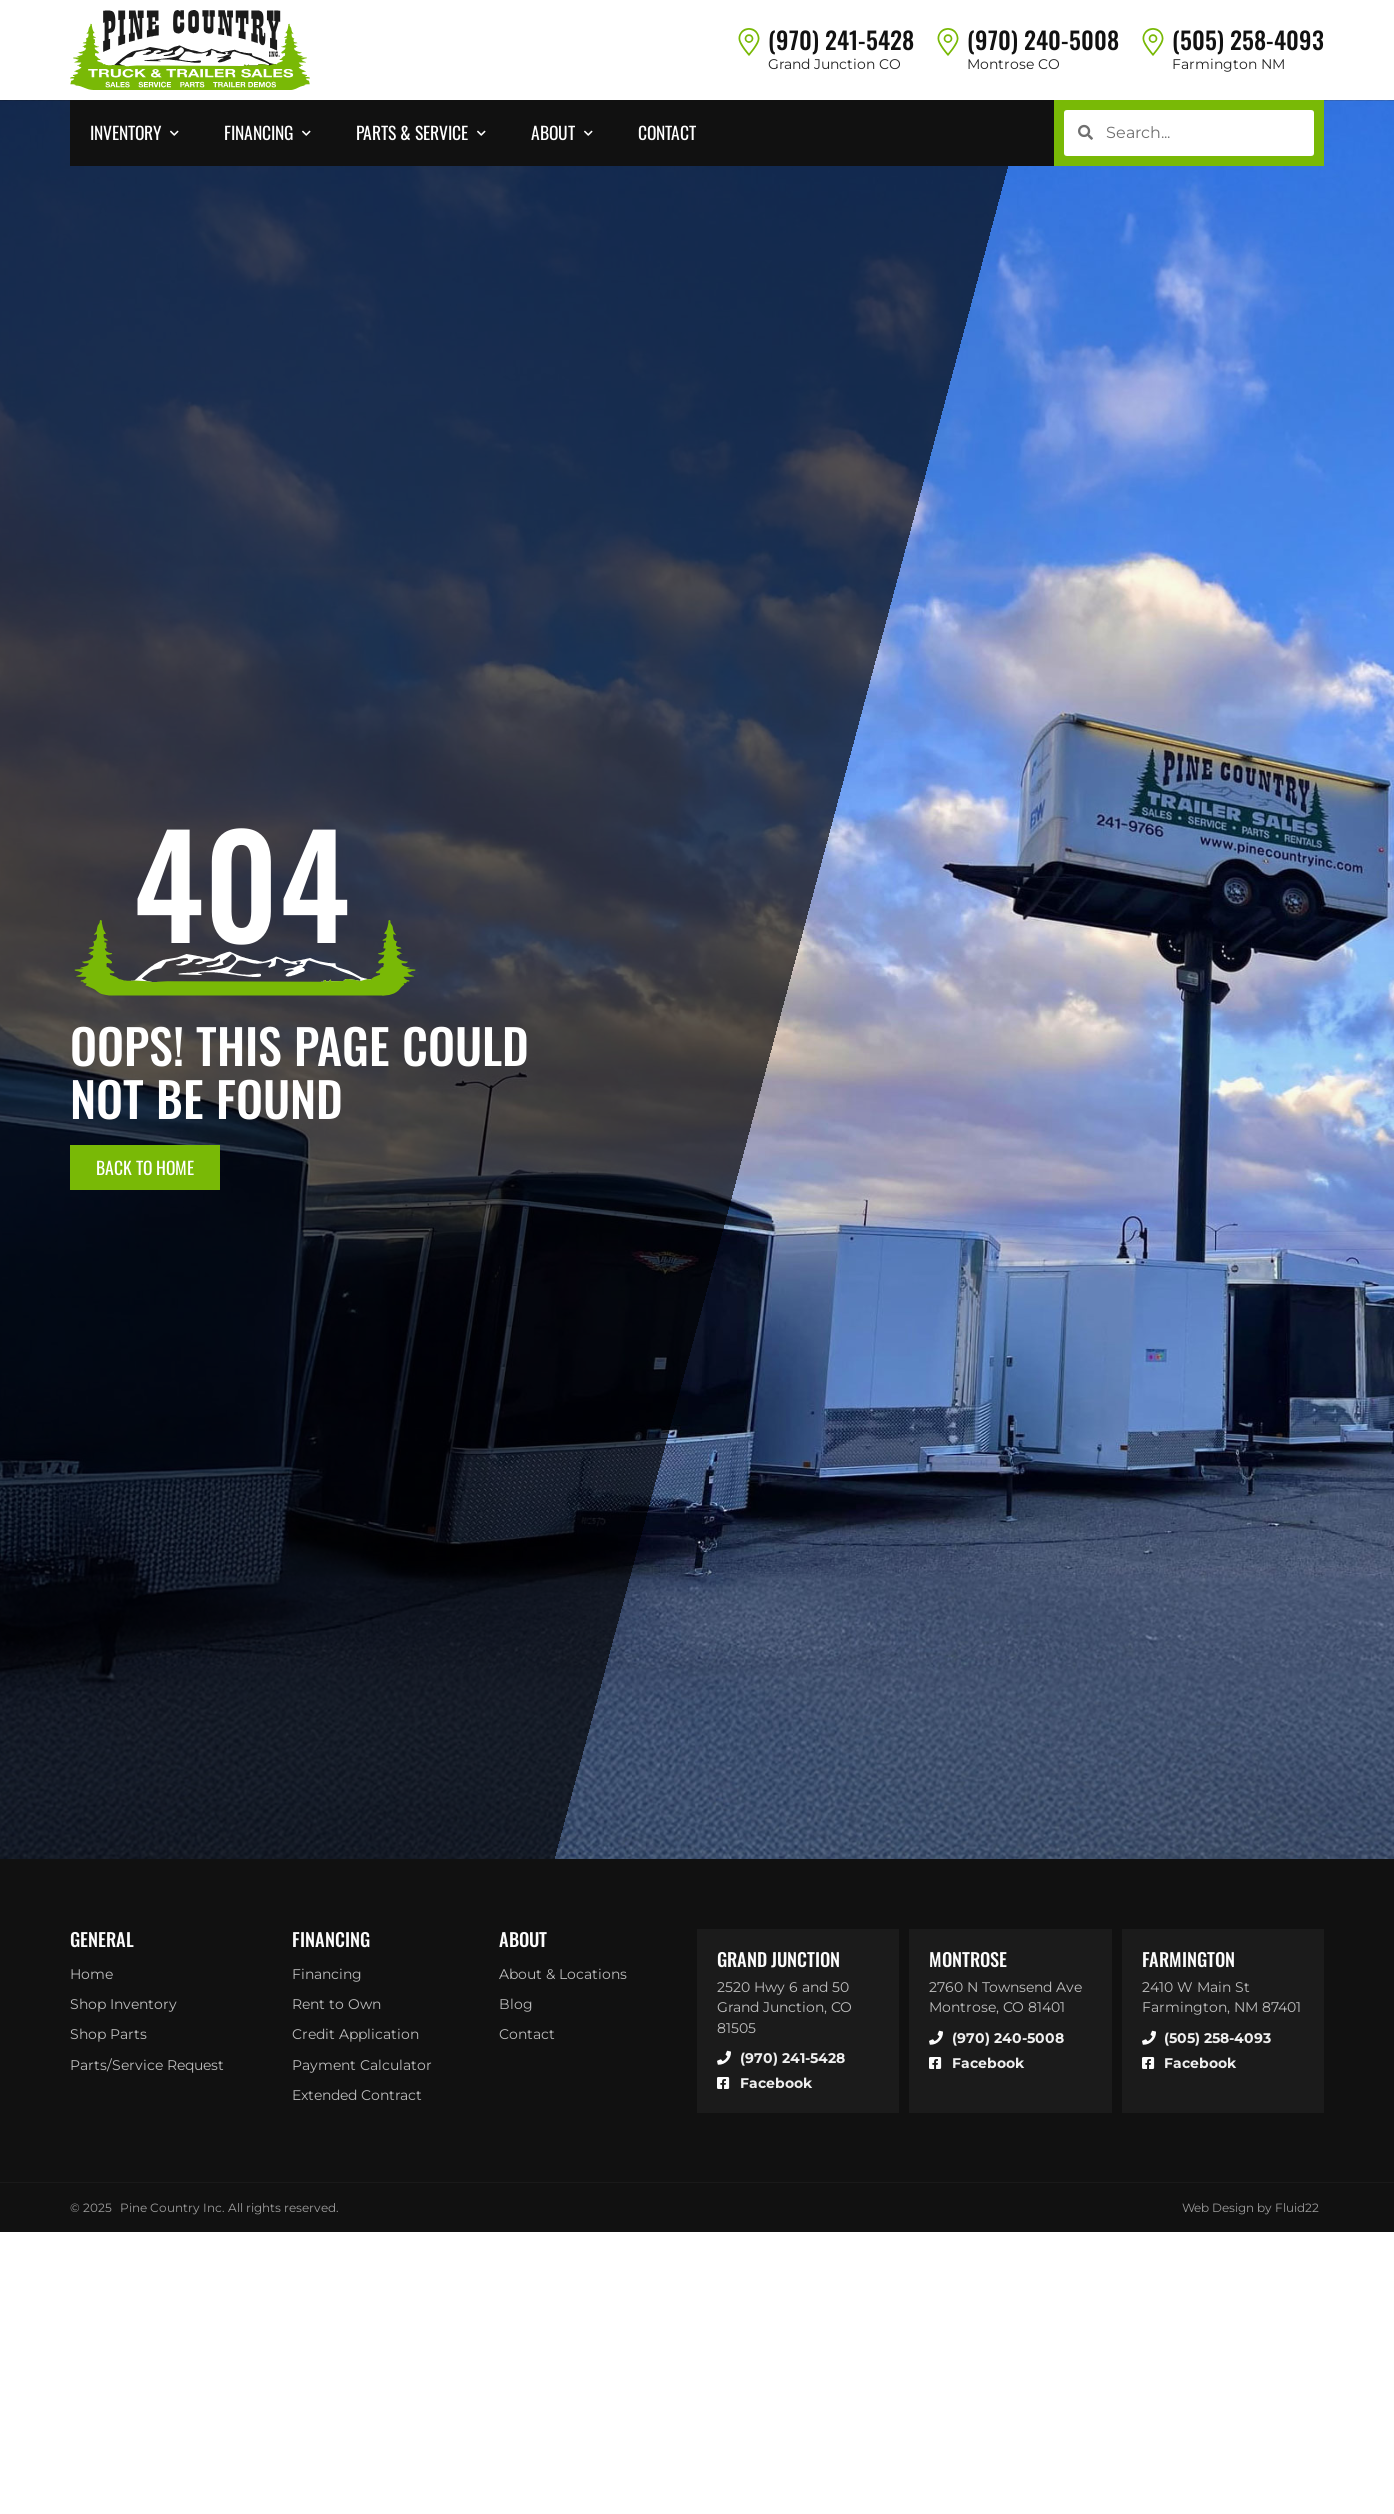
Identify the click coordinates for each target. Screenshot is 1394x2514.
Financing (327, 1974)
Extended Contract (357, 2095)
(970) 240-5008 (1043, 39)
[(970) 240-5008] (948, 41)
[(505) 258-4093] (1153, 41)
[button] (137, 133)
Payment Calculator (362, 2065)
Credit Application (355, 2035)
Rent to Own (336, 2004)
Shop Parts (108, 2035)
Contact (527, 2035)
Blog (516, 2004)
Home (91, 1974)
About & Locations (563, 1974)
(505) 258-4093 (1248, 39)
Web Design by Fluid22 (1250, 2207)
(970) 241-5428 (841, 39)
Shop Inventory (123, 2004)
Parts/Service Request (147, 2065)
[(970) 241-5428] (749, 41)
